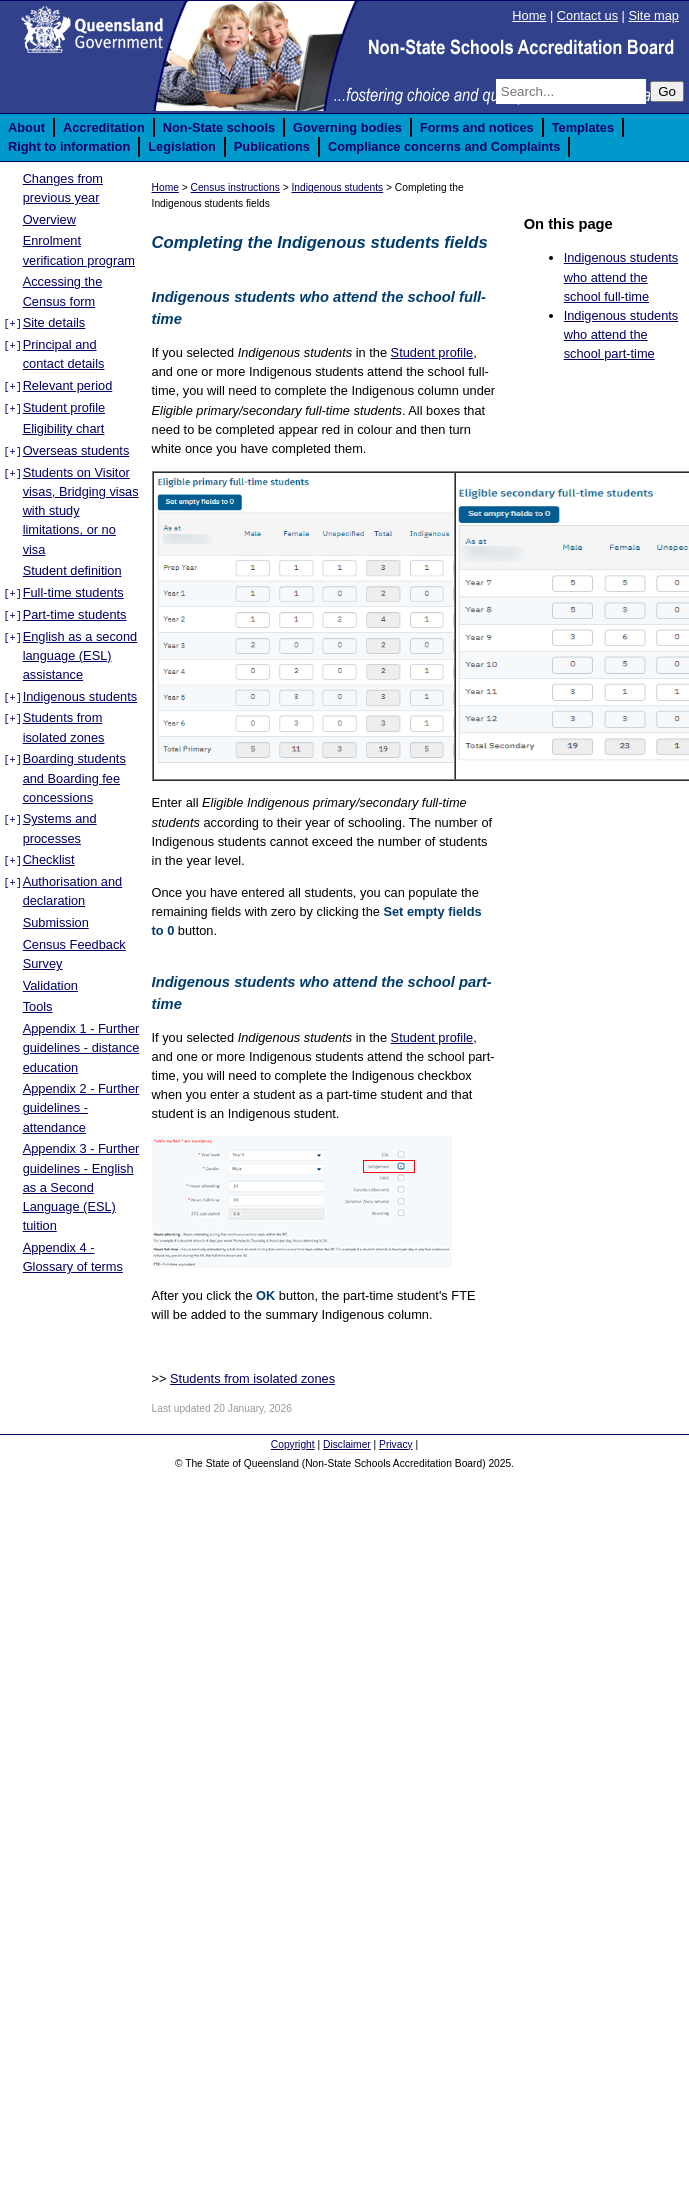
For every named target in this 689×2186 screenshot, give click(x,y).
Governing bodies (347, 127)
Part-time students (75, 614)
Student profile (64, 407)
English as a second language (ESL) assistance (80, 655)
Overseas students (76, 450)
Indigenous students (80, 696)
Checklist (49, 859)
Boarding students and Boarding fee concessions (74, 777)
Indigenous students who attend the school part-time (621, 334)
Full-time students (73, 592)
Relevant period (68, 385)
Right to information (69, 146)
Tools (38, 1006)
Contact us (587, 15)
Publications (272, 146)
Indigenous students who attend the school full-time (621, 276)
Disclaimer (347, 1444)
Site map (653, 15)
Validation (50, 985)
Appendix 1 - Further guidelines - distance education (81, 1047)
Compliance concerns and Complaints (444, 146)
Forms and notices (477, 127)
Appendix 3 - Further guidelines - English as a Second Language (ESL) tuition (81, 1187)
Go (667, 91)
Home (529, 15)
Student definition (72, 570)
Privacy (396, 1444)
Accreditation (104, 127)
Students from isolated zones (252, 1378)
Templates (583, 127)
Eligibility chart (64, 428)
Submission (56, 922)
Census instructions (235, 187)
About (26, 127)
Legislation (182, 146)
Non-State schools (219, 127)
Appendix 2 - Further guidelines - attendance (81, 1107)
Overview (49, 219)
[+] (12, 324)
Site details (54, 322)
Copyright (293, 1444)
